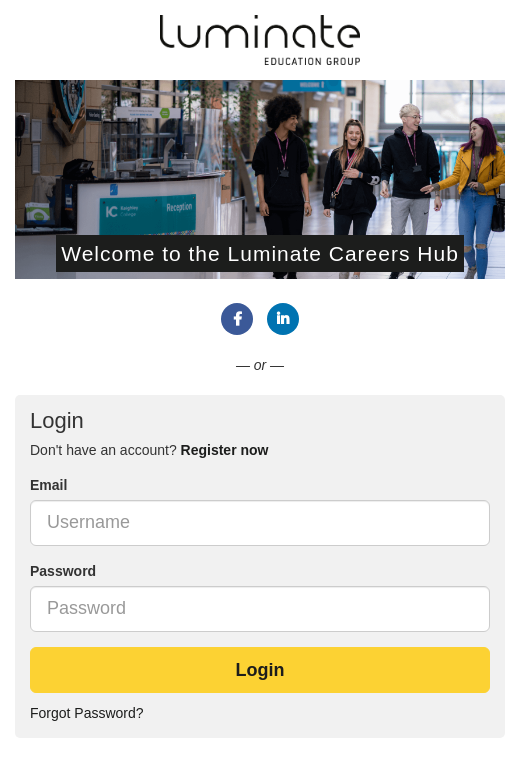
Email (48, 485)
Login (260, 670)
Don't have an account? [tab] (149, 450)
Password (63, 571)
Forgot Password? (87, 713)
